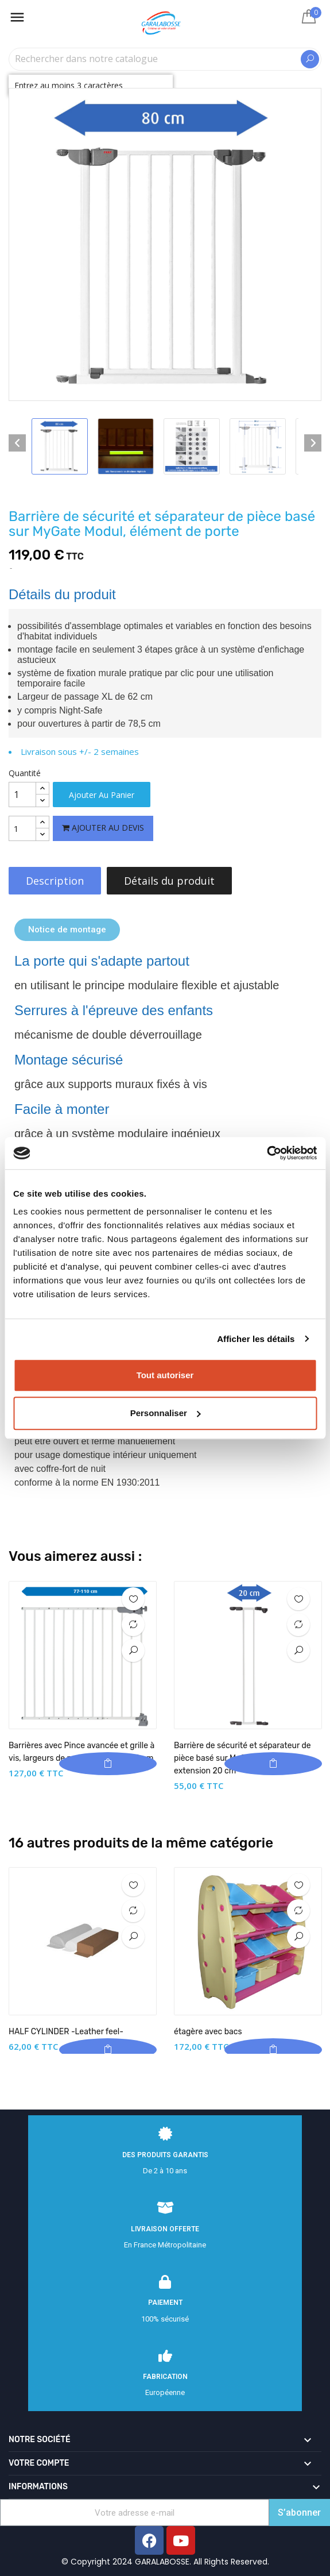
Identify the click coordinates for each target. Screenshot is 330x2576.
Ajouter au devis (103, 827)
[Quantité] (22, 794)
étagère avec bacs (208, 2032)
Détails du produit (169, 881)
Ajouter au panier (101, 794)
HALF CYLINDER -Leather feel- (66, 2032)
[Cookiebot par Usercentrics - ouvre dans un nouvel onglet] (266, 1153)
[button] (67, 930)
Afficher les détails (255, 1339)
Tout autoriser (165, 1375)
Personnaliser (165, 1413)
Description (55, 881)
